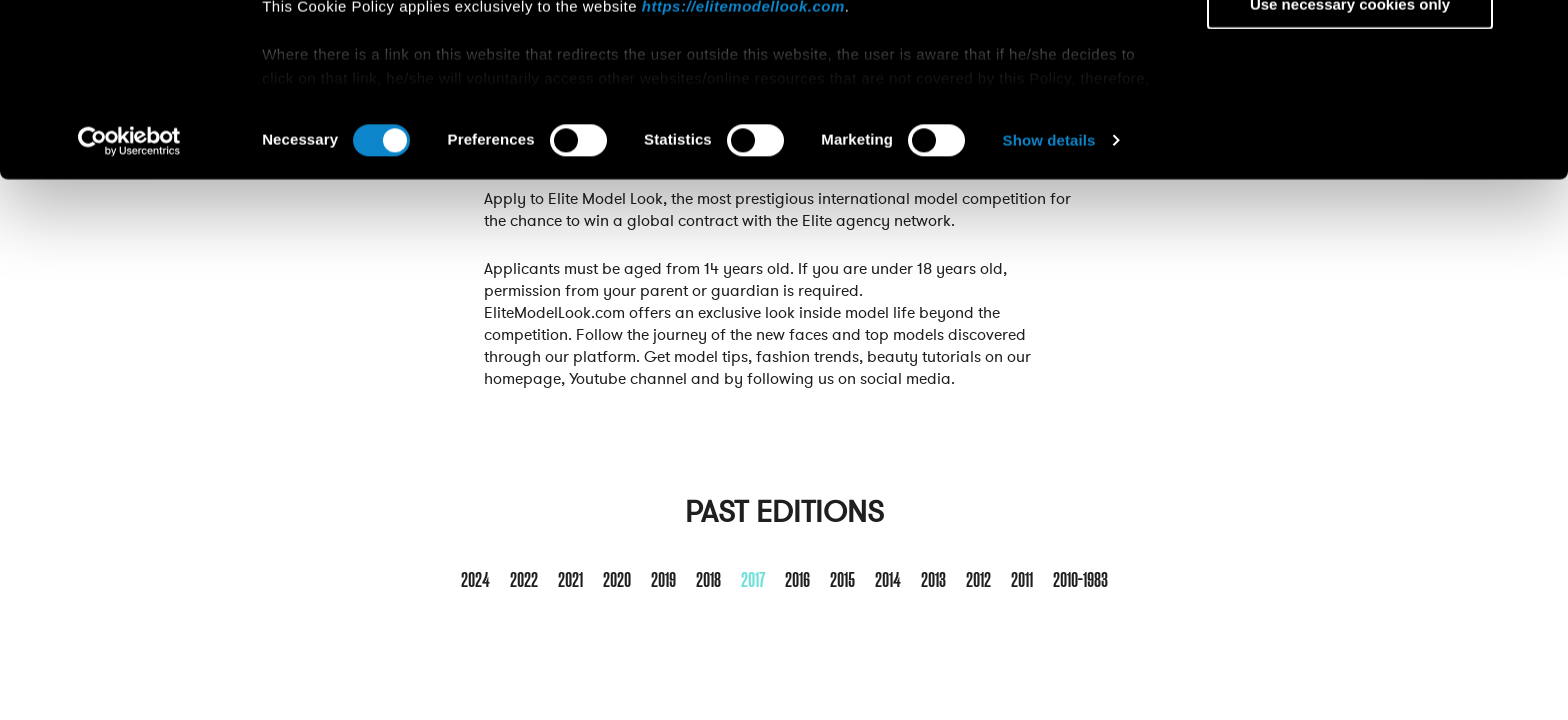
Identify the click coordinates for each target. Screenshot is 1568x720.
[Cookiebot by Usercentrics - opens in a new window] (129, 304)
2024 (475, 580)
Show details (1049, 303)
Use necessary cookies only (1350, 166)
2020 (617, 580)
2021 (570, 580)
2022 (524, 580)
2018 (708, 580)
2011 (1022, 580)
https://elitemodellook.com (743, 168)
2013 (933, 580)
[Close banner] (1537, 31)
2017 (753, 580)
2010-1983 (1080, 580)
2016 (797, 580)
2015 (842, 580)
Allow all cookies (1350, 49)
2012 (978, 580)
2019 (663, 580)
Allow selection (1349, 108)
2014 (888, 580)
